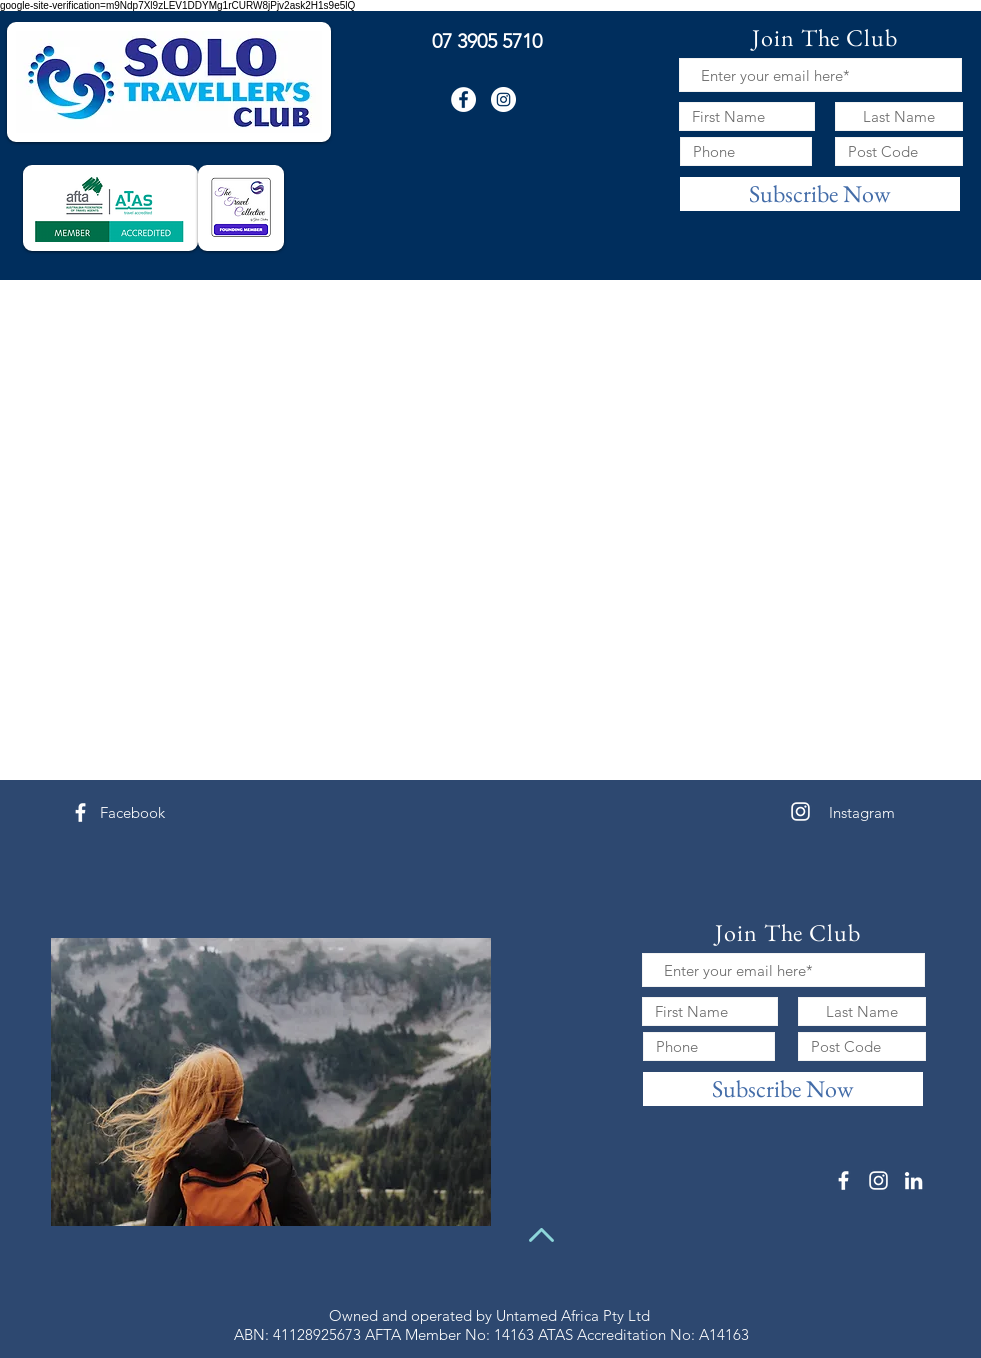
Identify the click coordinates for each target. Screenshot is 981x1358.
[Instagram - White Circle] (503, 99)
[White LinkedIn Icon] (913, 1180)
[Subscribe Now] (820, 194)
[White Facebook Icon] (80, 812)
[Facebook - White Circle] (463, 99)
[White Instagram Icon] (800, 811)
